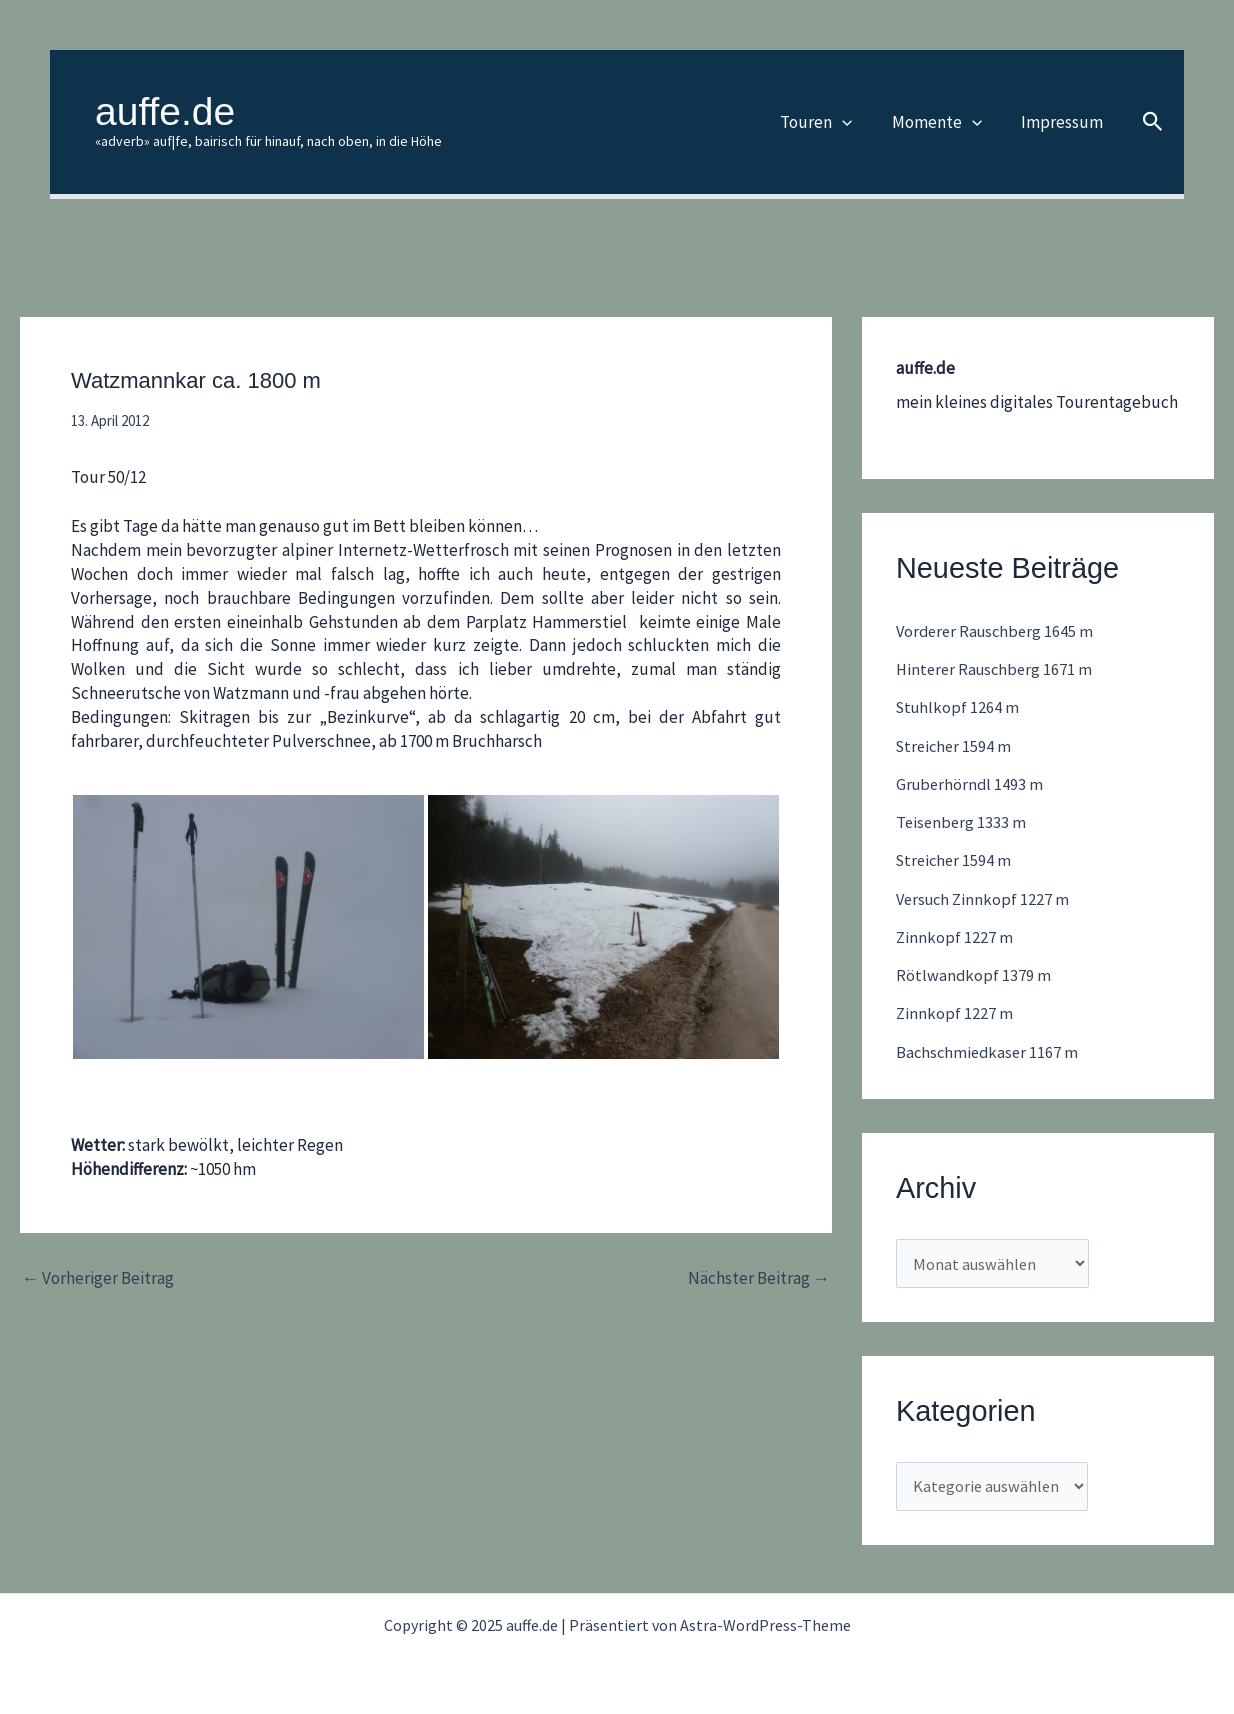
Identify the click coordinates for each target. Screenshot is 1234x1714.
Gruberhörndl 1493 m (971, 784)
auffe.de (165, 111)
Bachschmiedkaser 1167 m (989, 1052)
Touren (829, 122)
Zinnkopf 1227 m (955, 937)
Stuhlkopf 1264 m (959, 707)
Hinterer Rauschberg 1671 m (997, 669)
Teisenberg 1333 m (962, 822)
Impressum (1064, 122)
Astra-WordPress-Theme (765, 1625)
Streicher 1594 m (956, 746)
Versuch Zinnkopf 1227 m (985, 899)
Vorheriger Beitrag (98, 1278)
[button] (1153, 122)
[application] (855, 122)
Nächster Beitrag (759, 1278)
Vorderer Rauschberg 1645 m (998, 631)
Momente (944, 122)
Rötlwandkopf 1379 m (974, 975)
